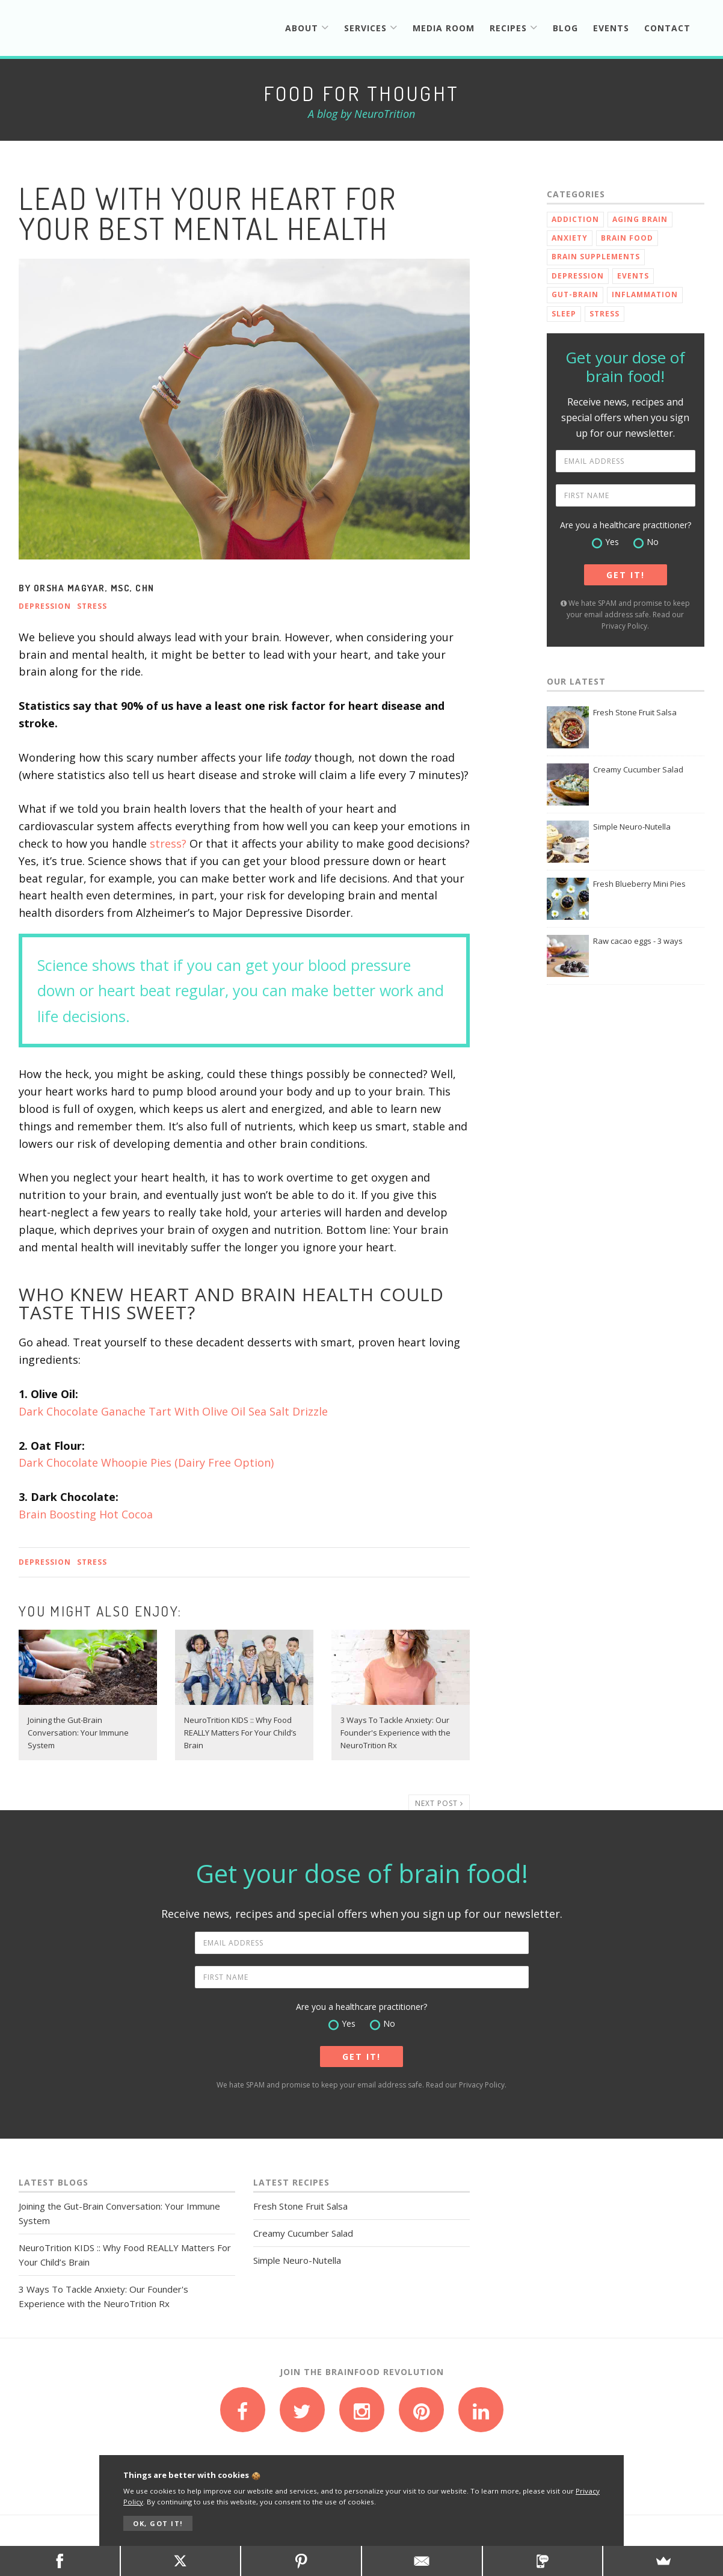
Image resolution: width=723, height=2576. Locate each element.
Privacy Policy (624, 626)
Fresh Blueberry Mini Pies (639, 883)
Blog (565, 28)
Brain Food (627, 238)
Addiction (575, 219)
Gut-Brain (575, 294)
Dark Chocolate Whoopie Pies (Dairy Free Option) (146, 1462)
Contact (667, 28)
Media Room (444, 28)
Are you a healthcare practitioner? (625, 525)
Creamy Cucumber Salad (638, 769)
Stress (92, 606)
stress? (168, 843)
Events (611, 28)
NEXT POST (439, 1803)
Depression (45, 606)
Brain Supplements (596, 256)
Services (371, 28)
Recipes (514, 28)
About (307, 28)
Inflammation (645, 294)
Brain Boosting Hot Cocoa (86, 1514)
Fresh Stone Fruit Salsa (635, 712)
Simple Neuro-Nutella (632, 826)
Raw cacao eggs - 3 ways (638, 940)
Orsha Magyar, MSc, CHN (94, 588)
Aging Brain (640, 219)
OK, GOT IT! (158, 2523)
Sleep (564, 314)
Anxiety (570, 238)
